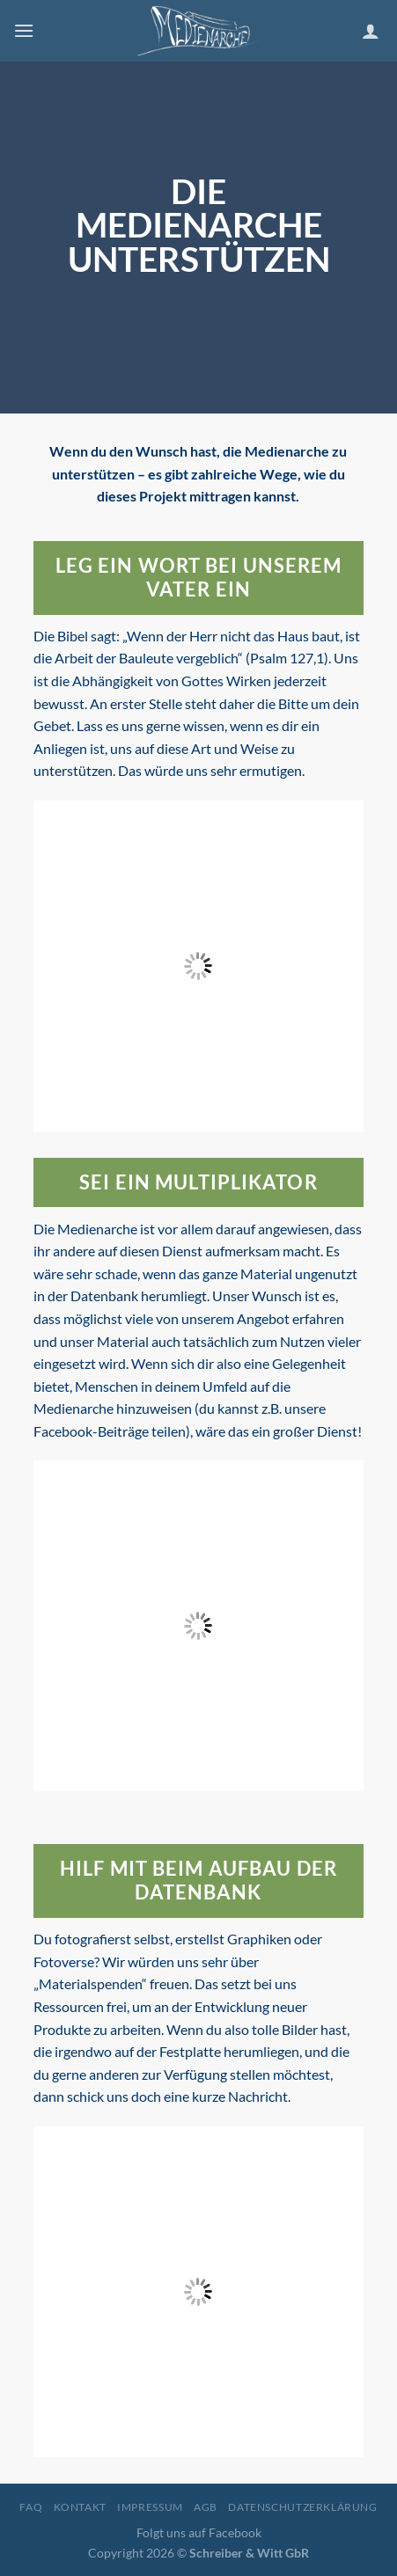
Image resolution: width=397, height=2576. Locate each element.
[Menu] (23, 30)
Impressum (150, 2507)
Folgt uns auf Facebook (198, 2532)
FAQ (30, 2507)
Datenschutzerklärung (302, 2507)
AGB (205, 2507)
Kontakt (80, 2507)
